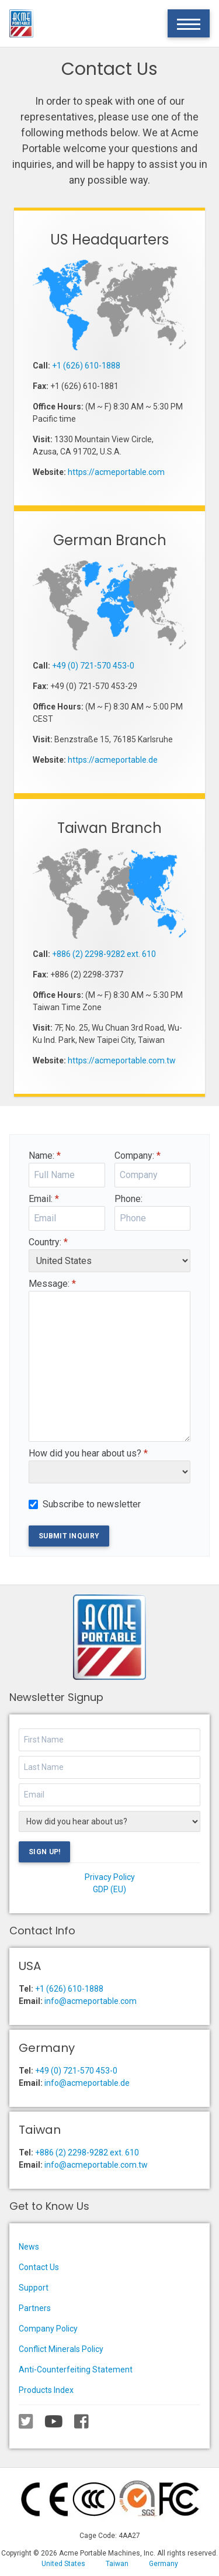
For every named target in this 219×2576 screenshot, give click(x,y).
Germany (163, 2564)
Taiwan (117, 2564)
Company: (137, 1155)
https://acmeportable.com (116, 472)
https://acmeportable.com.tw (122, 1060)
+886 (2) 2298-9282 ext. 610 (104, 954)
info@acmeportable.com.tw (96, 2164)
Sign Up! (44, 1852)
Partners (35, 2308)
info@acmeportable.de (87, 2083)
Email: (44, 1198)
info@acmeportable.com (90, 2001)
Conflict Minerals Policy (61, 2349)
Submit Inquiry (69, 1536)
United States (63, 2564)
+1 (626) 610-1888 (86, 365)
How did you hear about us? (88, 1453)
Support (33, 2287)
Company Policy (48, 2328)
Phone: (128, 1198)
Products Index (46, 2390)
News (29, 2246)
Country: (48, 1242)
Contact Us (39, 2267)
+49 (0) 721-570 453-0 (93, 665)
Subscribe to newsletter (92, 1504)
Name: (45, 1155)
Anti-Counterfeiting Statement (76, 2369)
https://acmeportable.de (113, 759)
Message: (52, 1283)
